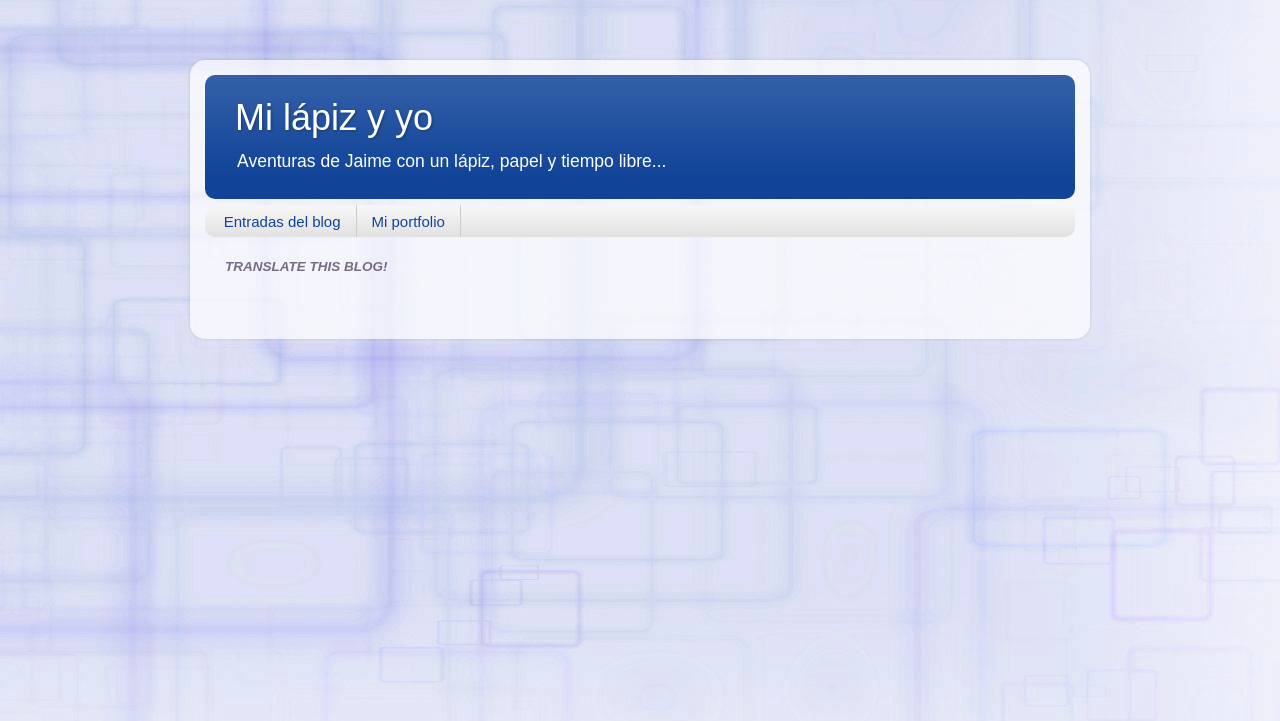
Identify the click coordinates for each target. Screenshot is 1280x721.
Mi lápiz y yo (334, 117)
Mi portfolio (408, 221)
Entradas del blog (282, 221)
